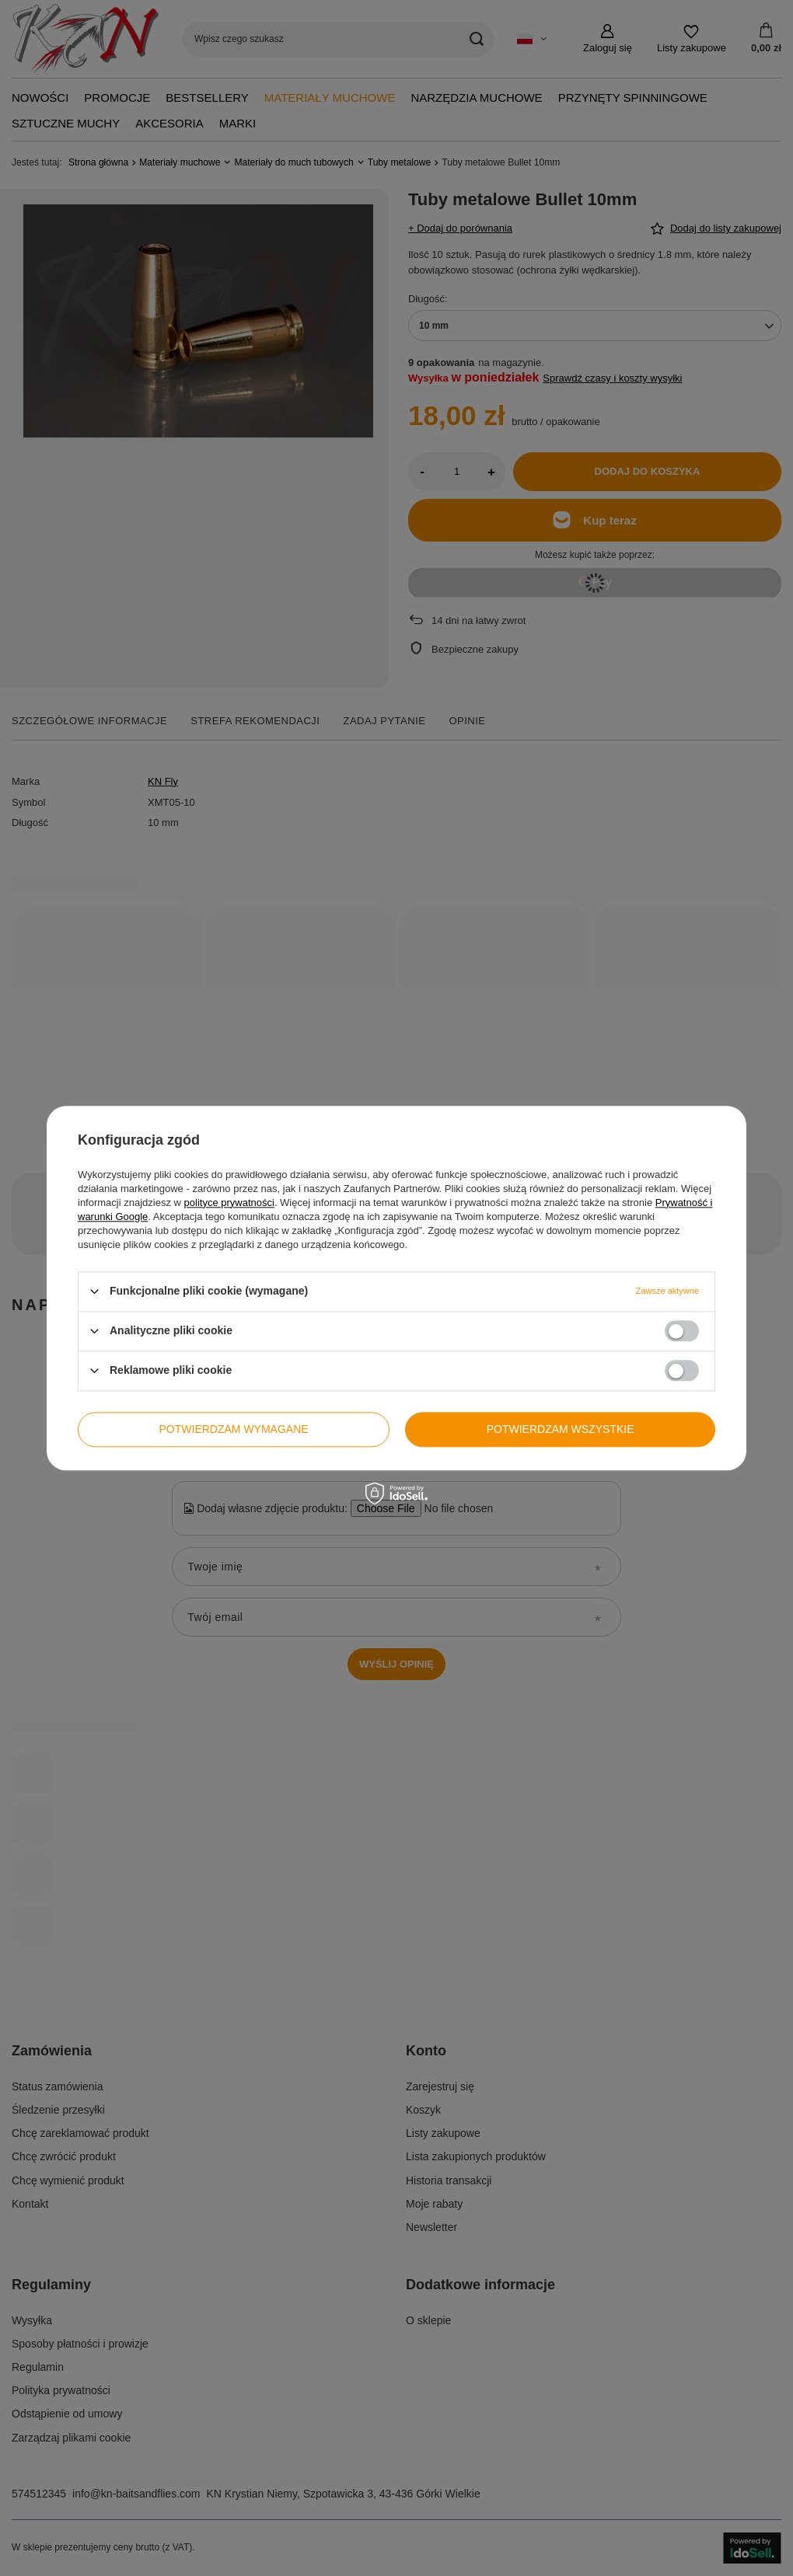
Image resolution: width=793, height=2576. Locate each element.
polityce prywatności (229, 1202)
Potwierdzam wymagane (234, 1429)
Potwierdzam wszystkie (560, 1429)
